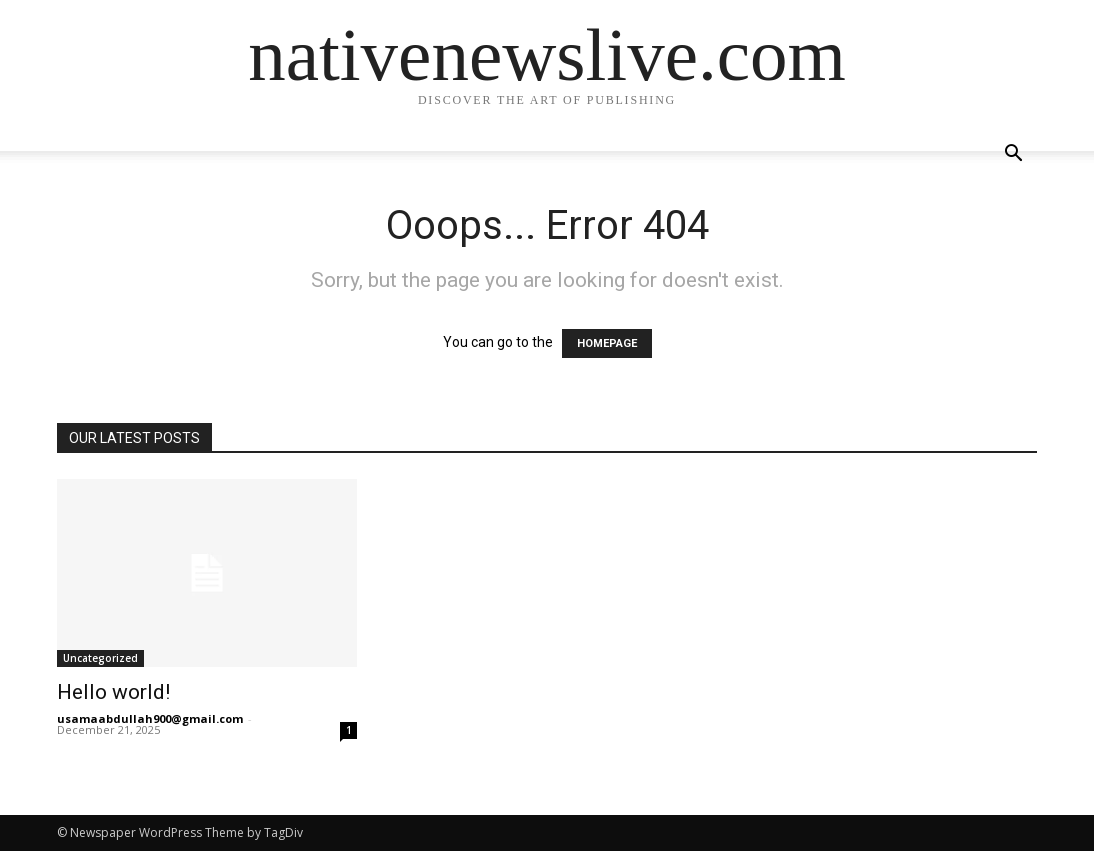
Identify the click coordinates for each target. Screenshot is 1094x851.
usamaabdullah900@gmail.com (150, 718)
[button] (1013, 155)
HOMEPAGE (607, 343)
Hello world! (113, 692)
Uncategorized (100, 658)
